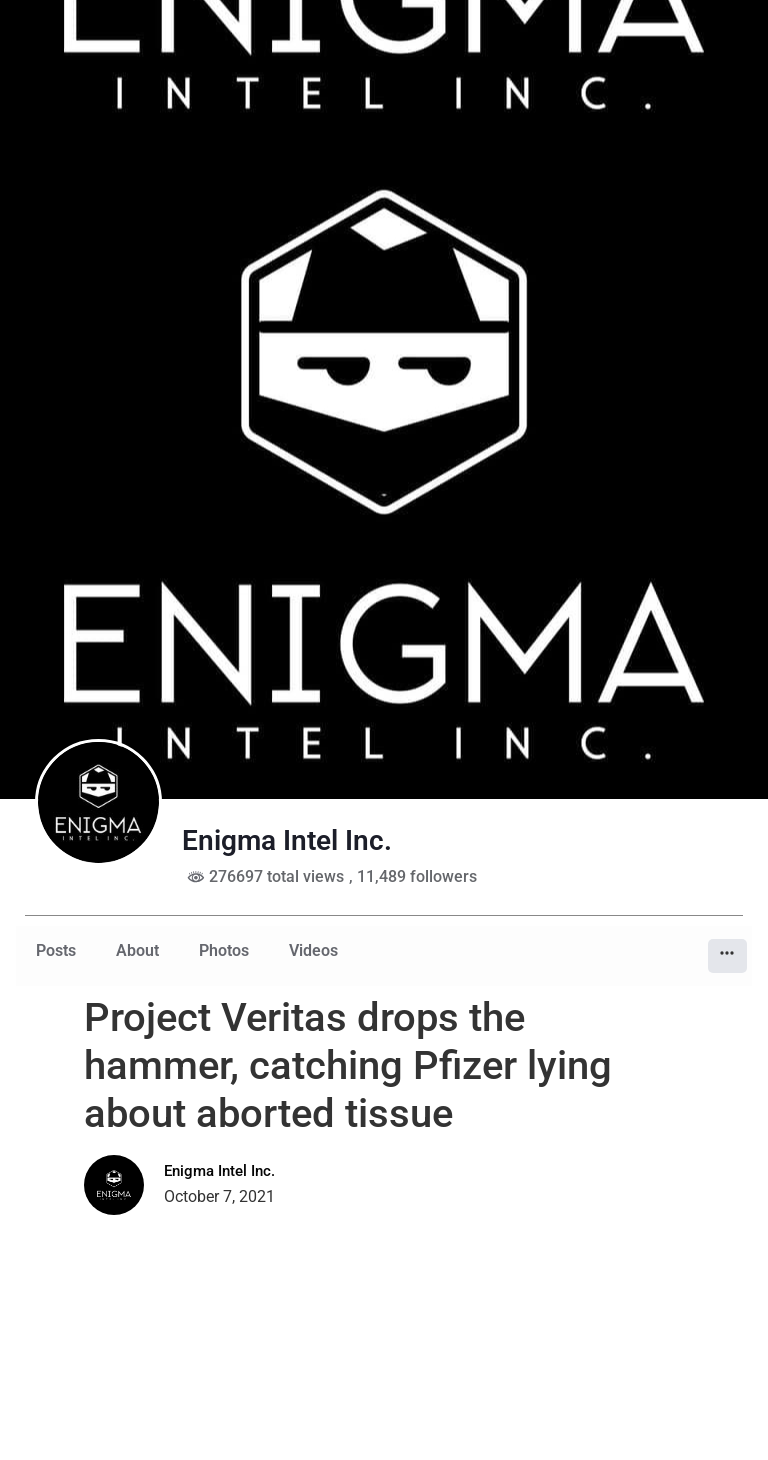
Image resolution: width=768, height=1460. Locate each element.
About (137, 950)
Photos (224, 950)
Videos (313, 950)
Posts (56, 950)
